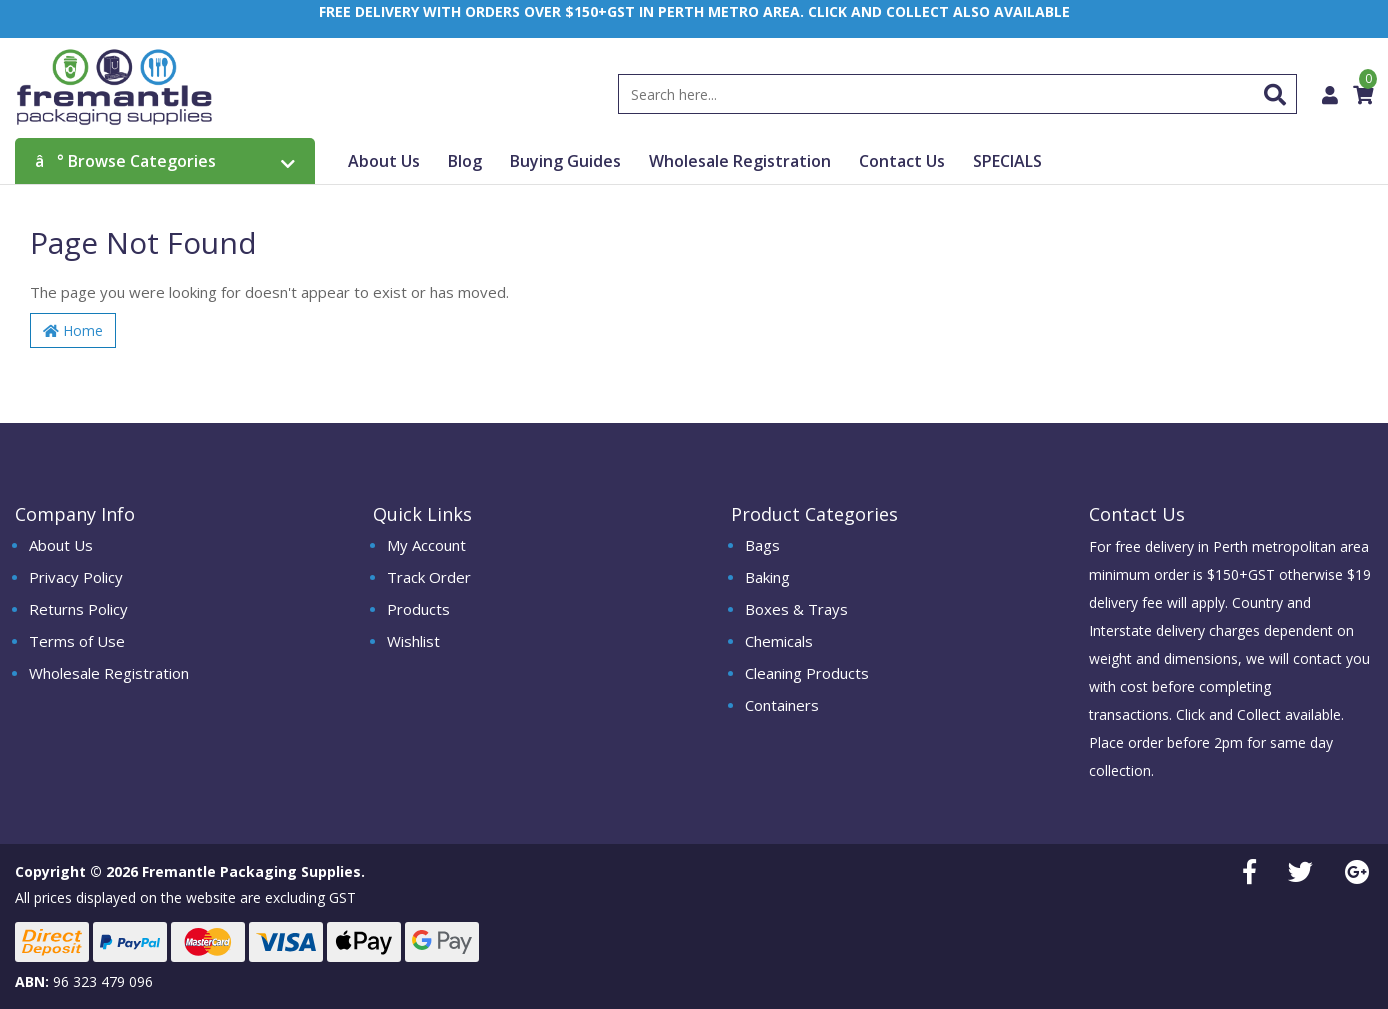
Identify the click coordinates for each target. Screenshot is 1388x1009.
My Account (426, 545)
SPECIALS (1007, 162)
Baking (767, 577)
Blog (465, 162)
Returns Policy (78, 609)
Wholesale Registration (740, 162)
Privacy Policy (76, 577)
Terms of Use (77, 641)
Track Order (429, 577)
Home (73, 331)
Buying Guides (565, 162)
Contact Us (902, 162)
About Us (384, 162)
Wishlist (413, 641)
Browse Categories (165, 162)
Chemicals (779, 641)
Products (418, 609)
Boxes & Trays (796, 609)
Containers (782, 705)
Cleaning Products (807, 673)
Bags (762, 545)
